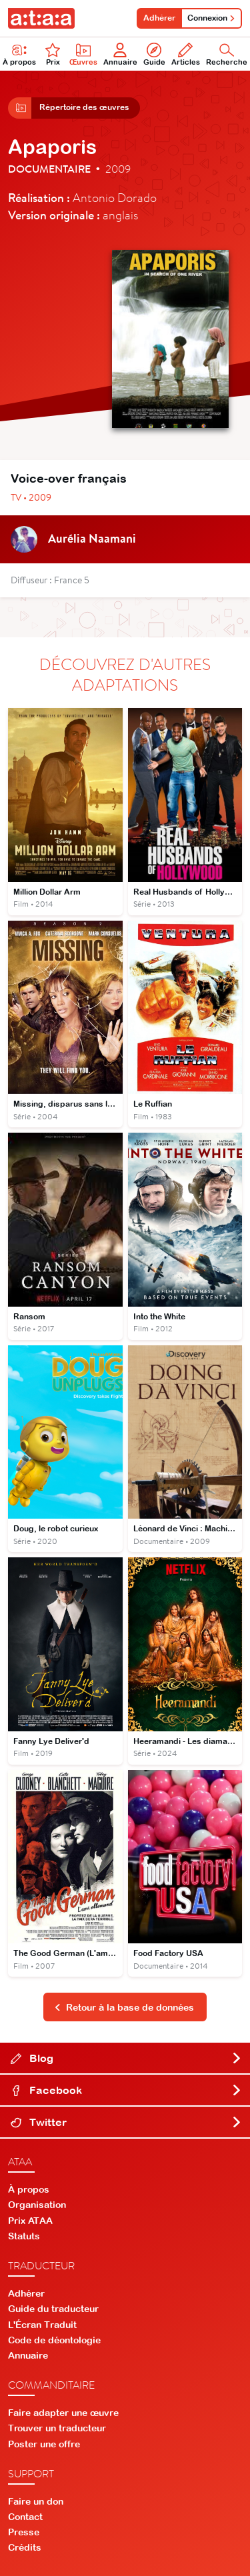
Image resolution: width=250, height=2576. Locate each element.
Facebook (126, 2090)
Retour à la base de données (124, 2007)
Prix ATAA (30, 2220)
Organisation (37, 2204)
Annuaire (120, 54)
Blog (126, 2058)
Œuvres (83, 54)
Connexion (211, 18)
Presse (23, 2532)
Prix (52, 54)
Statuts (24, 2236)
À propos (28, 2189)
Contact (25, 2516)
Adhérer (159, 18)
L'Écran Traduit (42, 2324)
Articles (185, 54)
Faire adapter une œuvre (63, 2412)
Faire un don (35, 2501)
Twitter (126, 2122)
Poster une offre (44, 2444)
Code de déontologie (54, 2340)
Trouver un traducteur (57, 2428)
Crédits (24, 2547)
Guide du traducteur (53, 2308)
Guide (154, 54)
